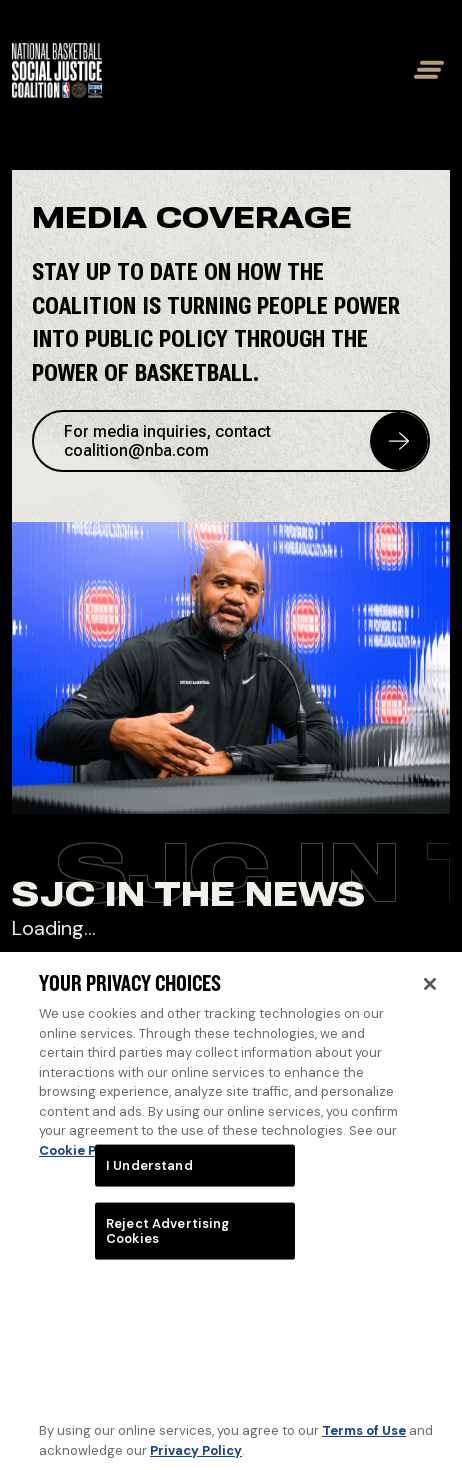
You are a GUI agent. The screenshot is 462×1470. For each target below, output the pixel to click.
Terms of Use (364, 1439)
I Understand (149, 1174)
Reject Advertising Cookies (167, 1240)
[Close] (430, 994)
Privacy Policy (196, 1459)
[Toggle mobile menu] (425, 70)
